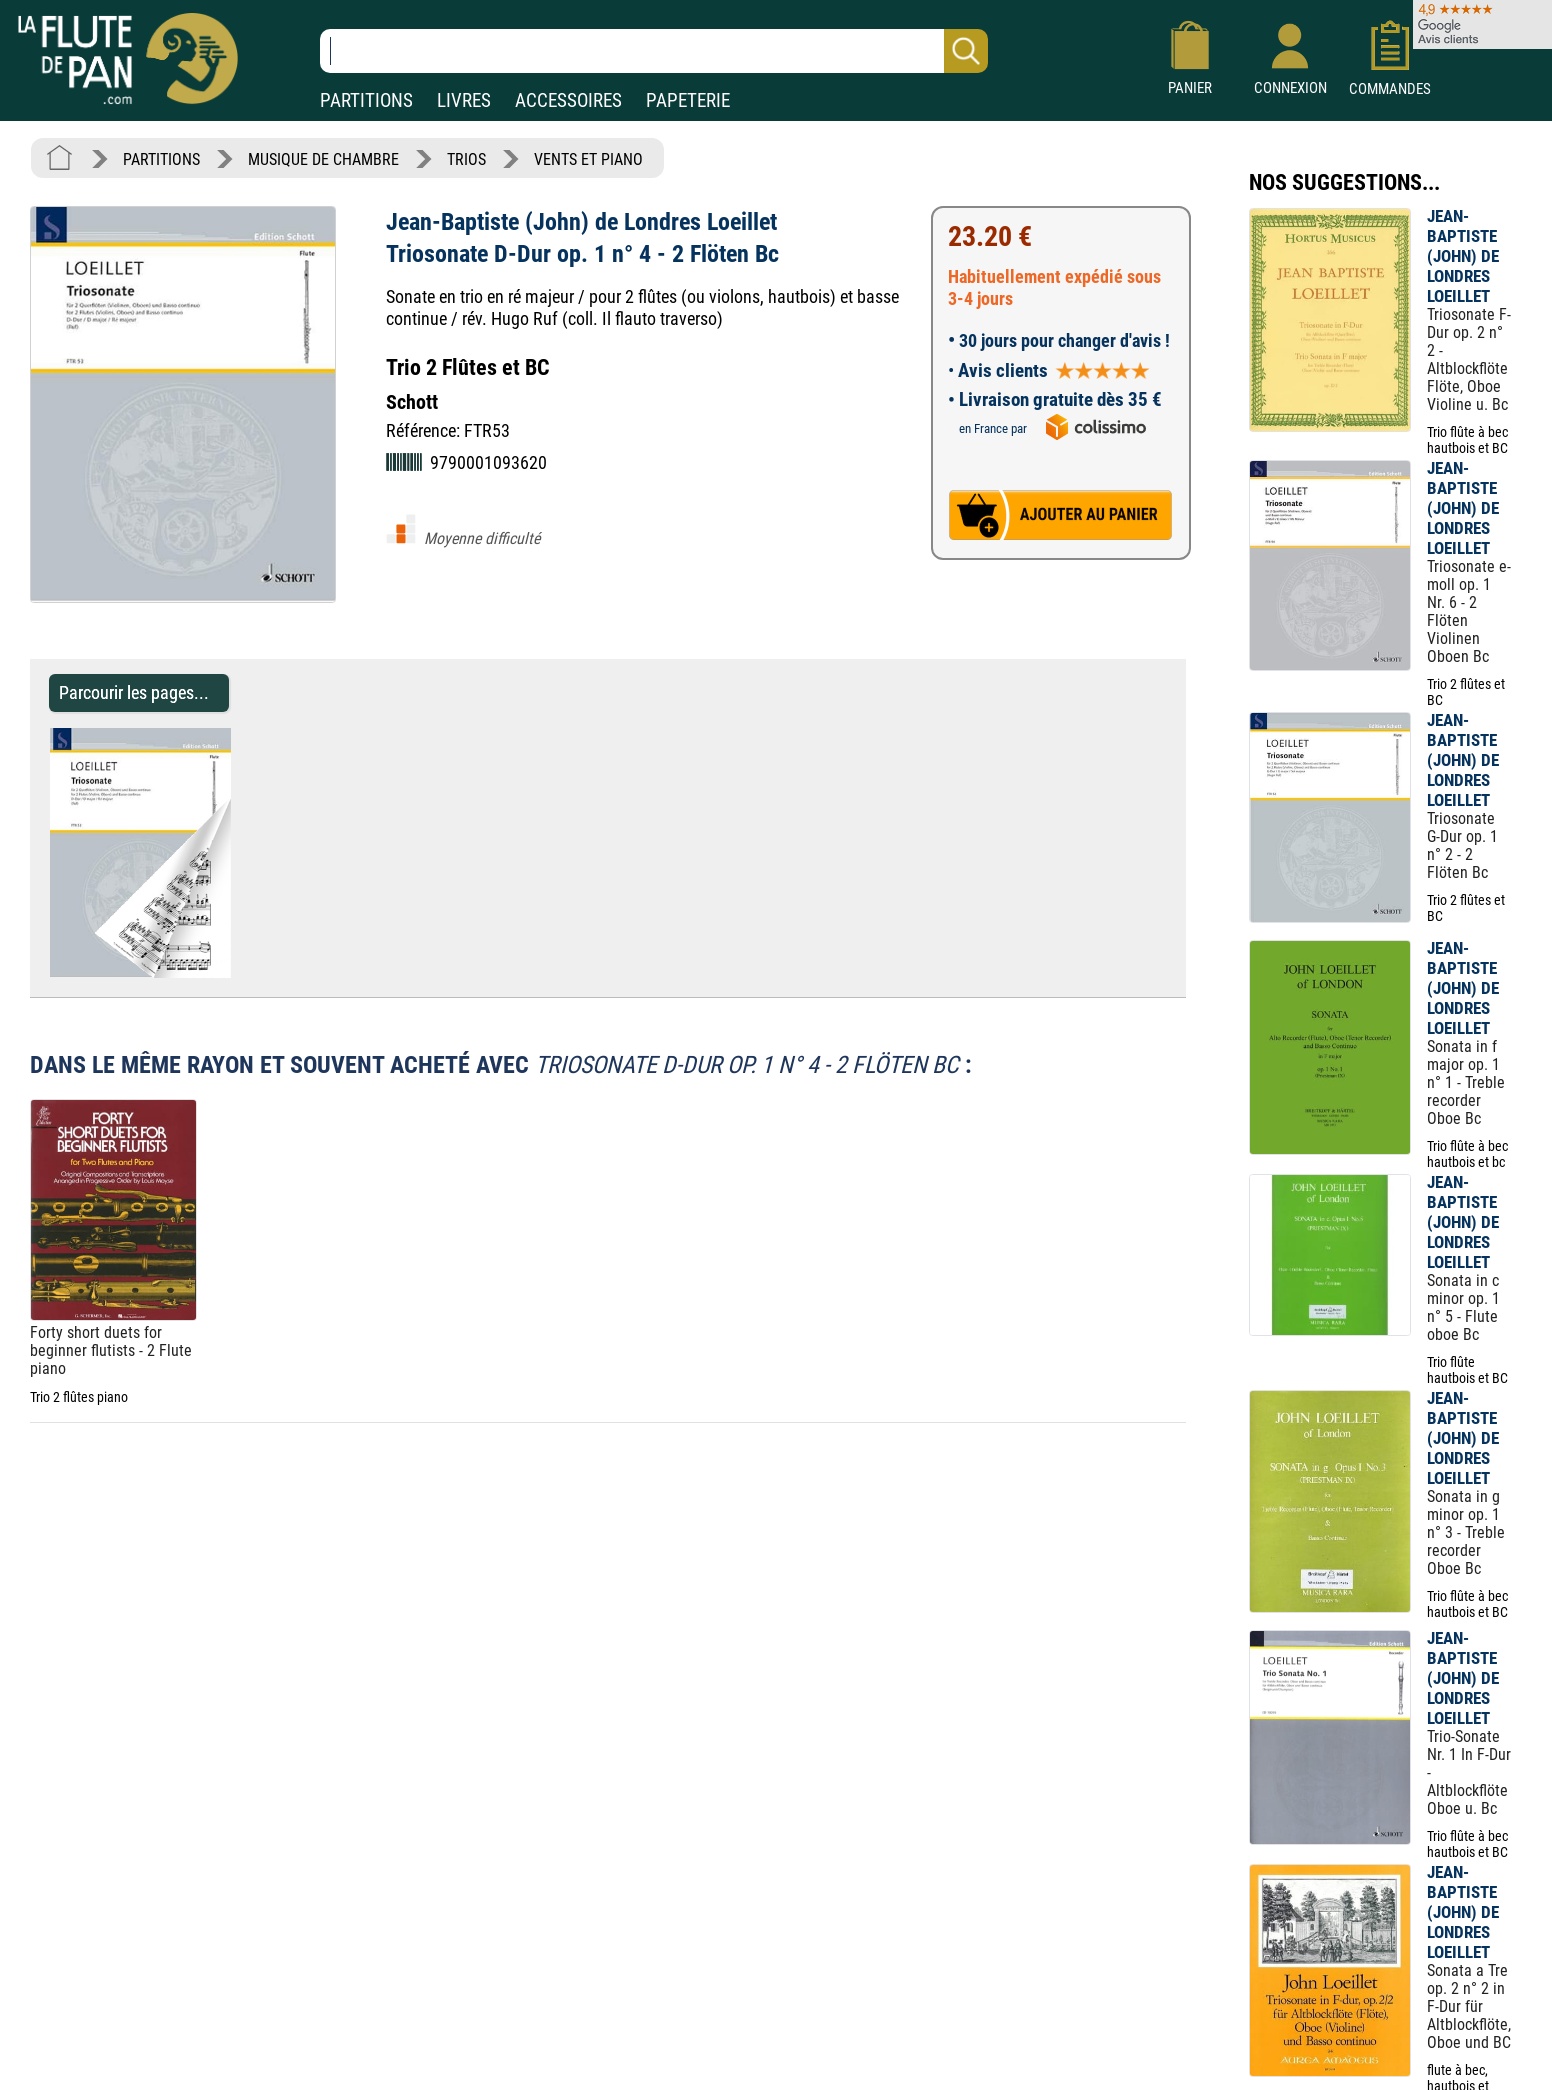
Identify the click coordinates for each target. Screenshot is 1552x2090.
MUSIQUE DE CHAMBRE (323, 159)
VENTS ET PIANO (588, 159)
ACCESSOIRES (568, 100)
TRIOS (466, 159)
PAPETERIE (688, 100)
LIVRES (464, 100)
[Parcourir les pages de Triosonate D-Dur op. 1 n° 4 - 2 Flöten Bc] (240, 972)
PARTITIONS (366, 100)
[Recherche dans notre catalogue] (654, 51)
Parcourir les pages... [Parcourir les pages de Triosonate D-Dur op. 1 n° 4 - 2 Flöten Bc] (134, 692)
